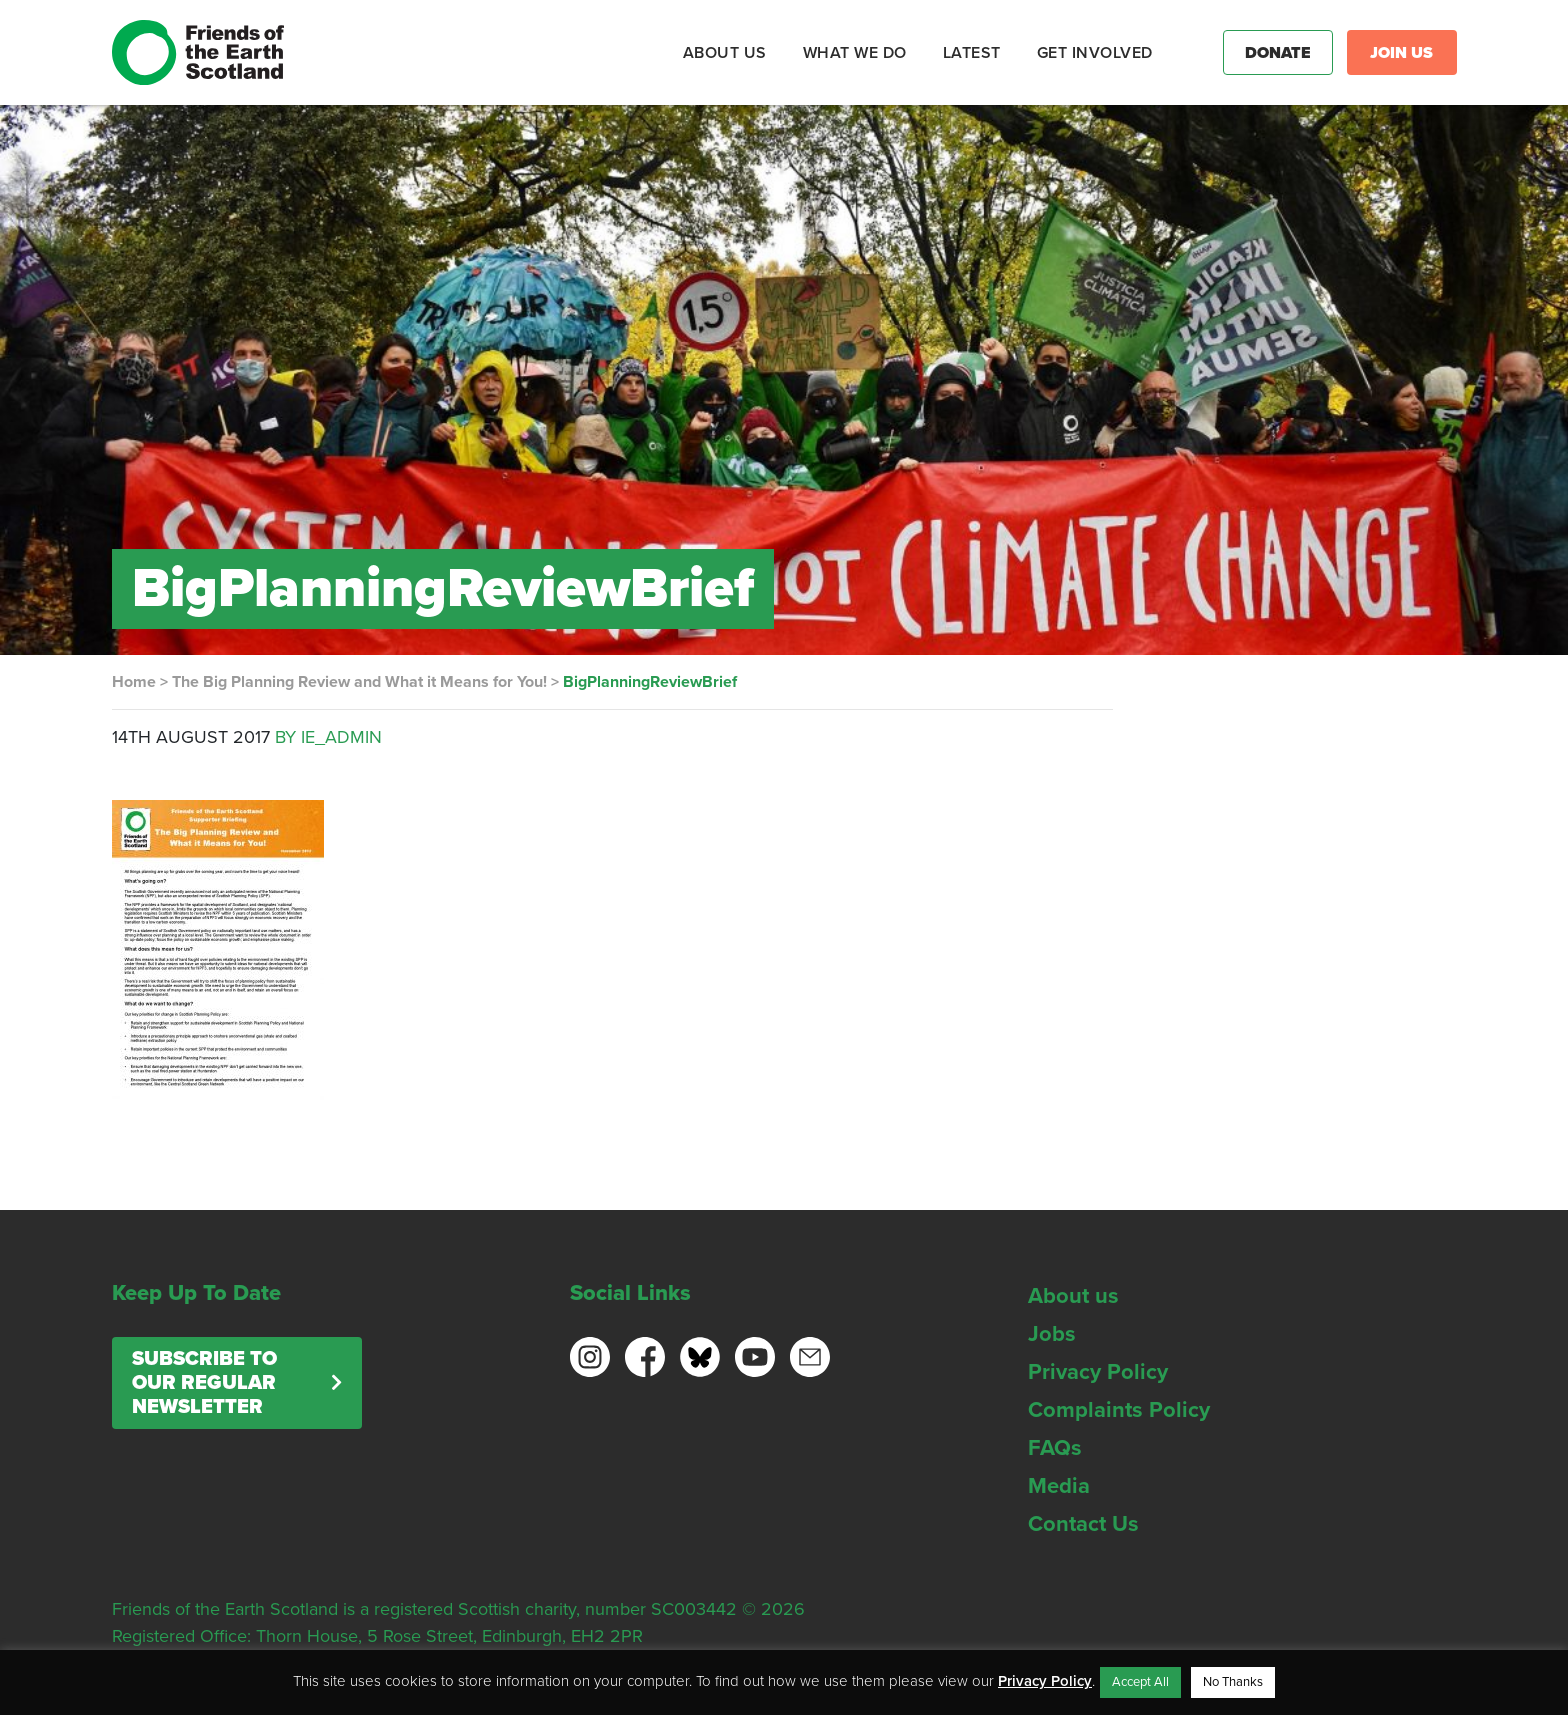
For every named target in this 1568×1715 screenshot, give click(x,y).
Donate (1278, 53)
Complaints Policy (1119, 1410)
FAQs (1055, 1448)
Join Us (1401, 53)
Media (1059, 1486)
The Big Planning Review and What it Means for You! (359, 682)
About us (1073, 1296)
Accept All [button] (1140, 1682)
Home (134, 682)
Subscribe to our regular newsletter (204, 1383)
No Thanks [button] (1233, 1682)
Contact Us (1083, 1524)
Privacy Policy (1098, 1372)
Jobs (1052, 1334)
